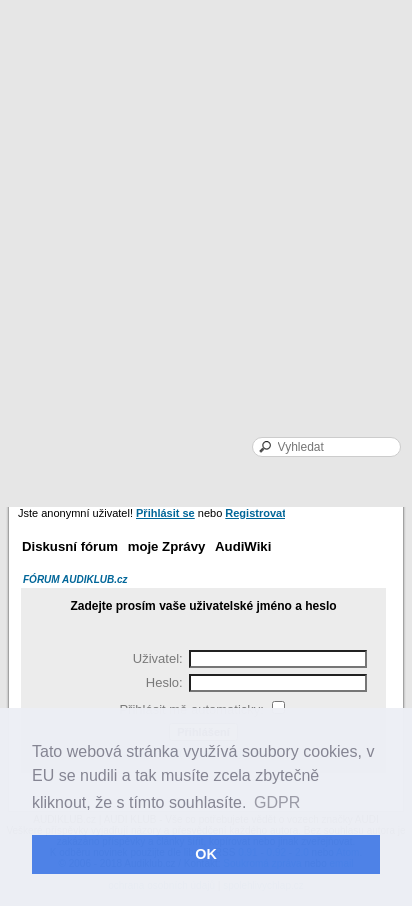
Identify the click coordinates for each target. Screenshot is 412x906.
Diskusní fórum (70, 546)
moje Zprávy (167, 546)
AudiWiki (243, 546)
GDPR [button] (277, 802)
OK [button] (206, 854)
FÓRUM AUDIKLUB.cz (75, 579)
